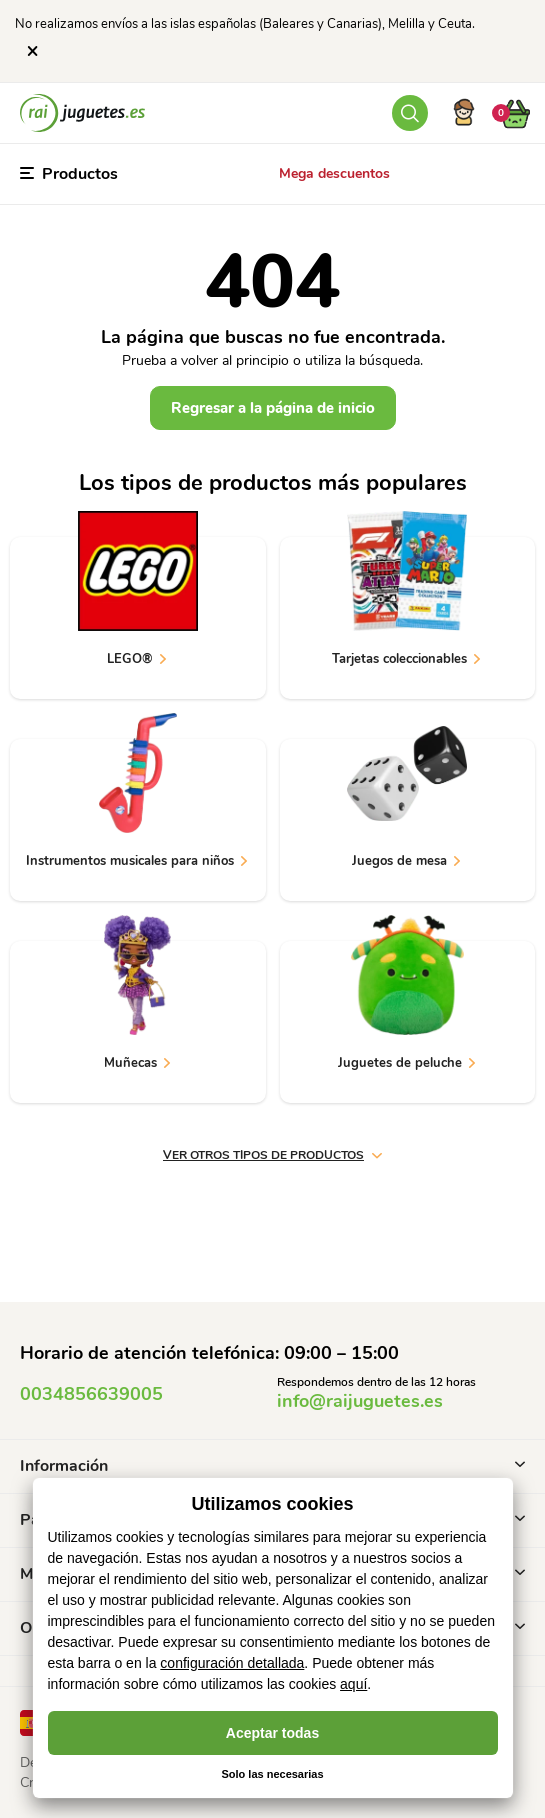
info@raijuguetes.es (360, 1401)
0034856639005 (91, 1394)
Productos (69, 174)
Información (272, 1466)
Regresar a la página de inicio (273, 408)
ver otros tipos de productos (272, 1155)
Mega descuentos (334, 173)
